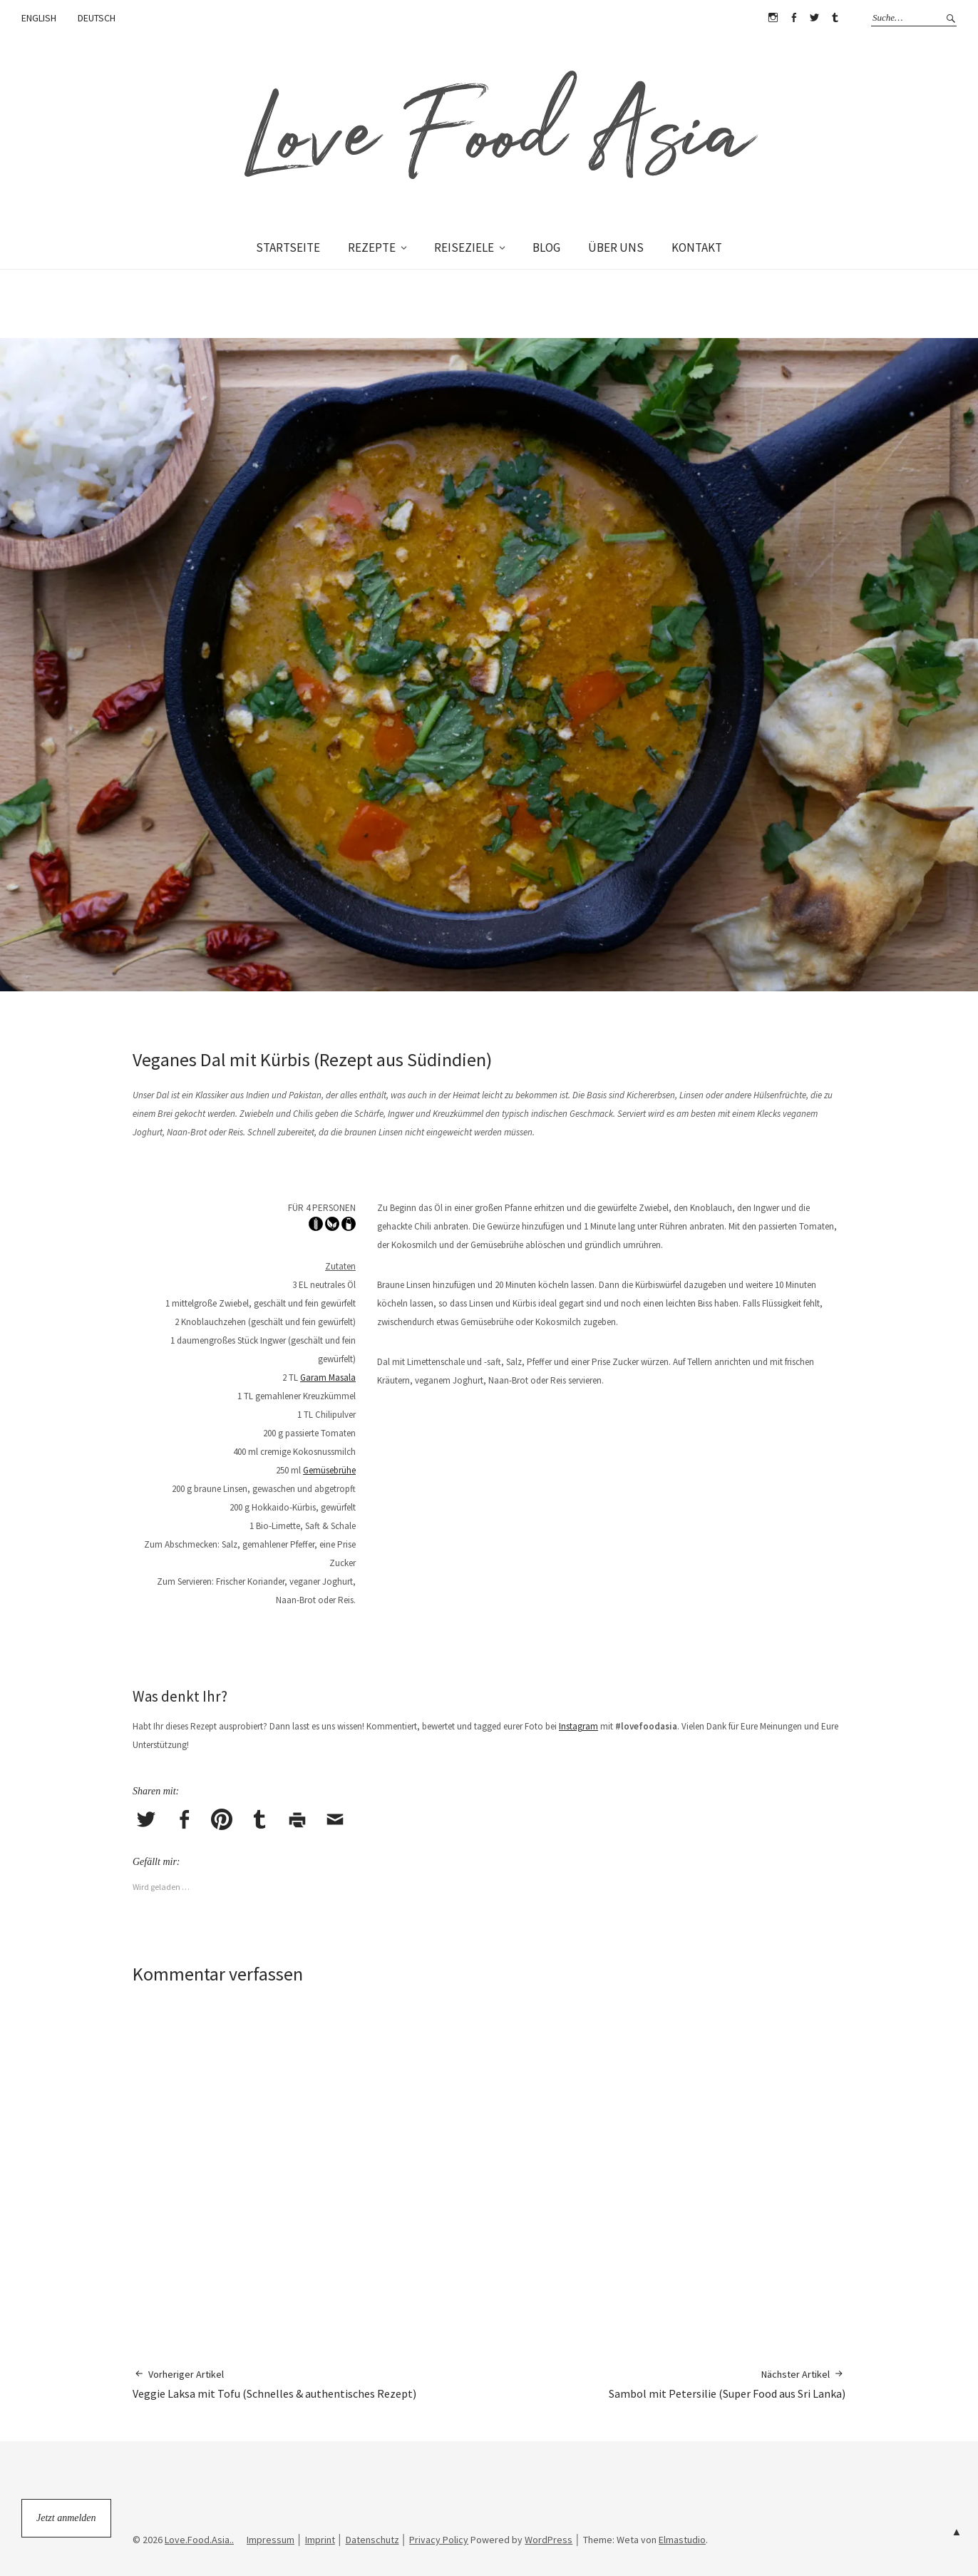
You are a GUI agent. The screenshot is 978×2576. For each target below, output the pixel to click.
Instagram (772, 18)
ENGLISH (38, 17)
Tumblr (834, 18)
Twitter (814, 18)
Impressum (270, 2539)
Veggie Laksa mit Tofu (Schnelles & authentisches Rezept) (274, 2384)
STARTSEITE (288, 247)
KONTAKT (696, 247)
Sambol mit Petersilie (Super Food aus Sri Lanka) (727, 2384)
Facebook (793, 18)
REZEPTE (372, 247)
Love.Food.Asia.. (199, 2539)
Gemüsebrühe (329, 1470)
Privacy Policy (438, 2539)
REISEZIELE (464, 247)
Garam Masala (328, 1377)
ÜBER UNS (616, 247)
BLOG (546, 247)
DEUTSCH (96, 17)
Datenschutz (372, 2539)
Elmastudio (682, 2539)
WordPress (548, 2539)
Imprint (320, 2539)
